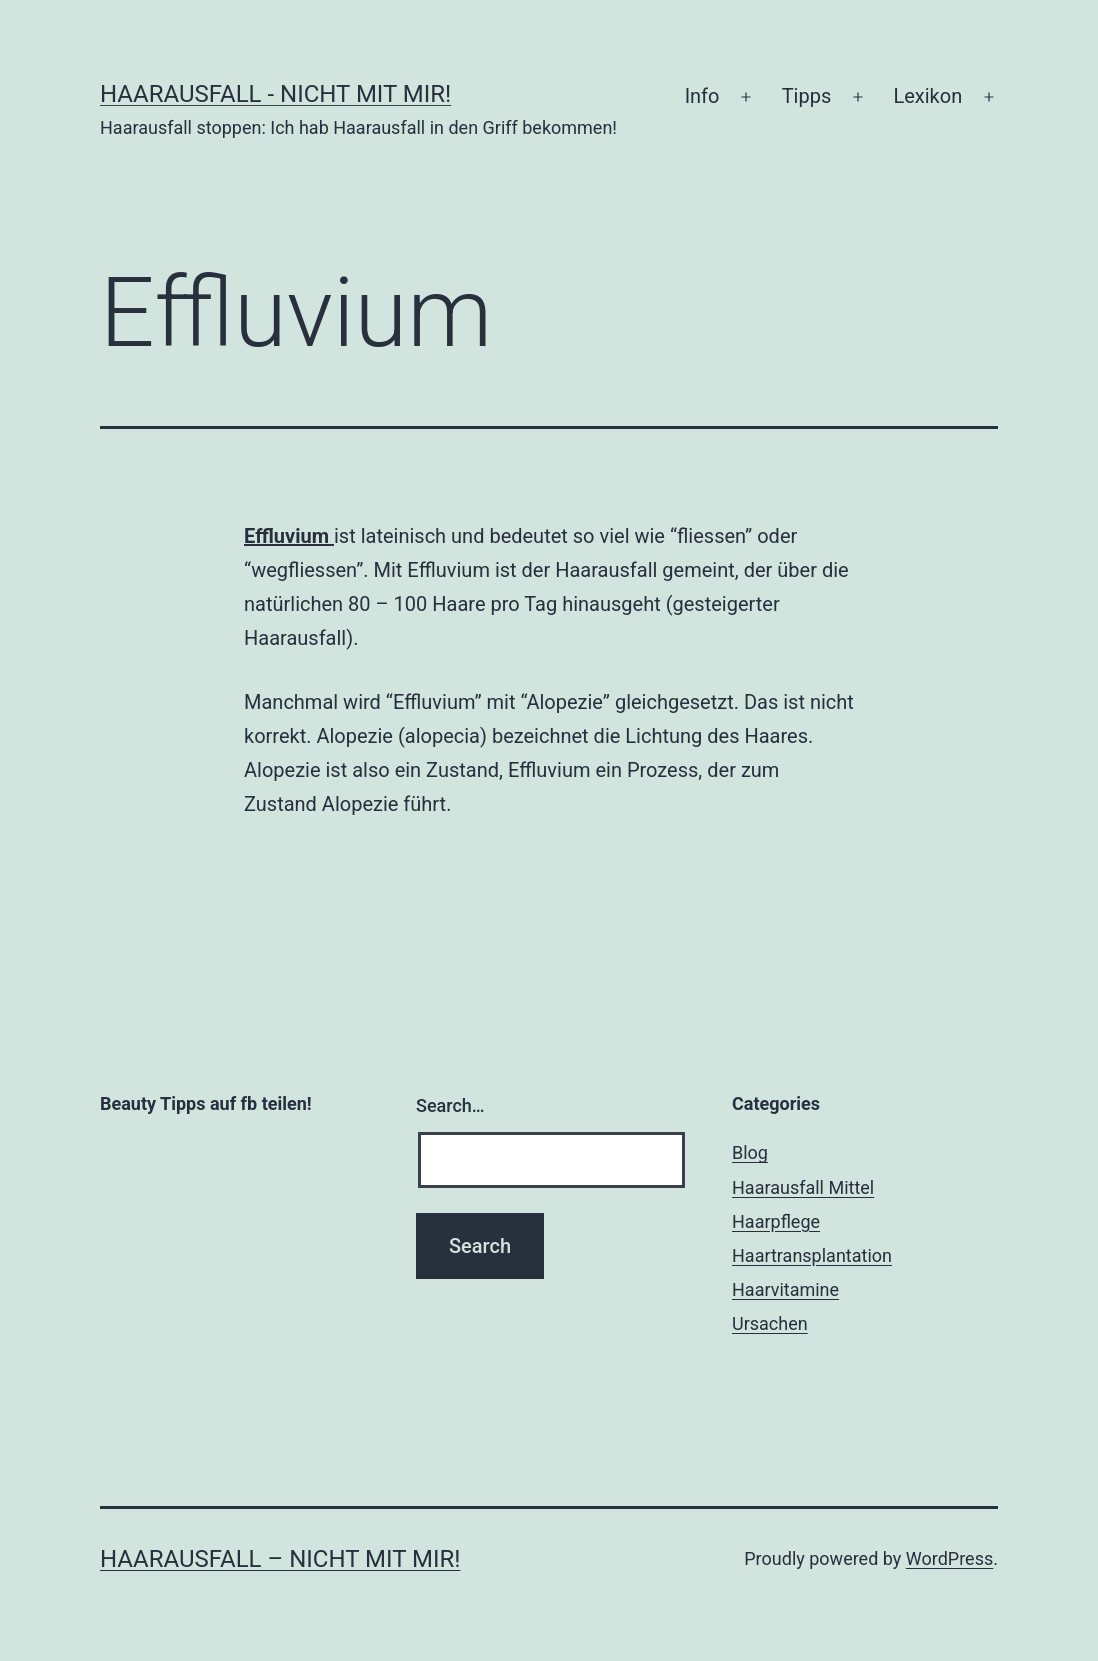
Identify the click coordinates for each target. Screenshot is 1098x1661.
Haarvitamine (785, 1289)
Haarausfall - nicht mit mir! (275, 94)
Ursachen (770, 1323)
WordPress (949, 1558)
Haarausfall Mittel (803, 1187)
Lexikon (927, 96)
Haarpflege (776, 1221)
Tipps (807, 96)
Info (702, 96)
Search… (450, 1105)
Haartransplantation (812, 1255)
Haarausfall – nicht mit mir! (280, 1559)
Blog (750, 1152)
